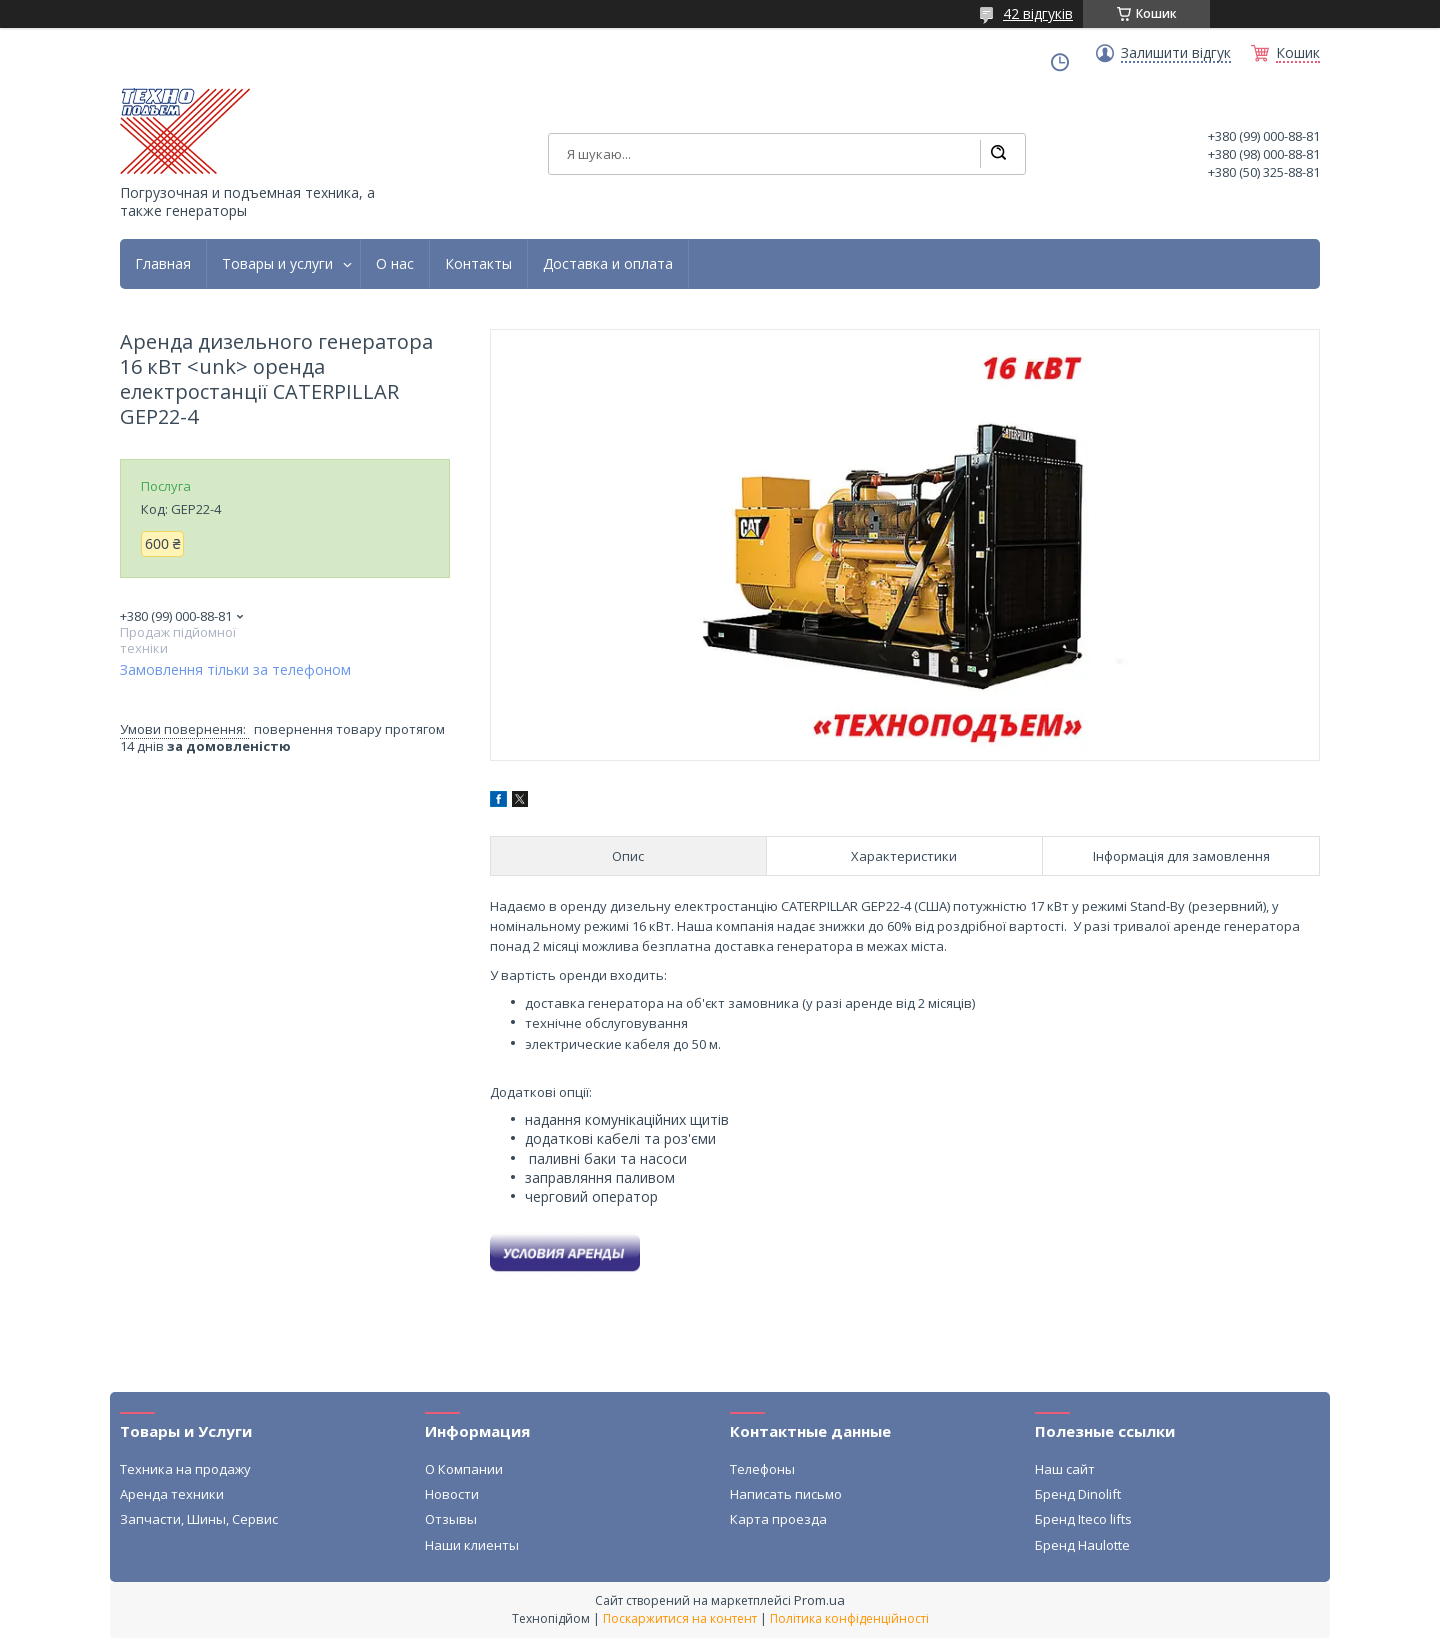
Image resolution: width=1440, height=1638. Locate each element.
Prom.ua (819, 1600)
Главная (163, 264)
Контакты (478, 264)
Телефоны (762, 1469)
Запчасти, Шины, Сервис (199, 1519)
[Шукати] (998, 154)
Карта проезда (778, 1519)
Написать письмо (786, 1494)
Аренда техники (172, 1494)
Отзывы (451, 1519)
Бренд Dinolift (1078, 1494)
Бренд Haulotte (1082, 1545)
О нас (395, 264)
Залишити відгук (1176, 53)
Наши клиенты (472, 1545)
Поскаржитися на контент (680, 1618)
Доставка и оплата (608, 264)
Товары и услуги (277, 264)
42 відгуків (1038, 13)
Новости (452, 1494)
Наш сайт (1065, 1469)
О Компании (464, 1469)
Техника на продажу (185, 1469)
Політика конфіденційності (849, 1618)
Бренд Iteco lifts (1083, 1519)
